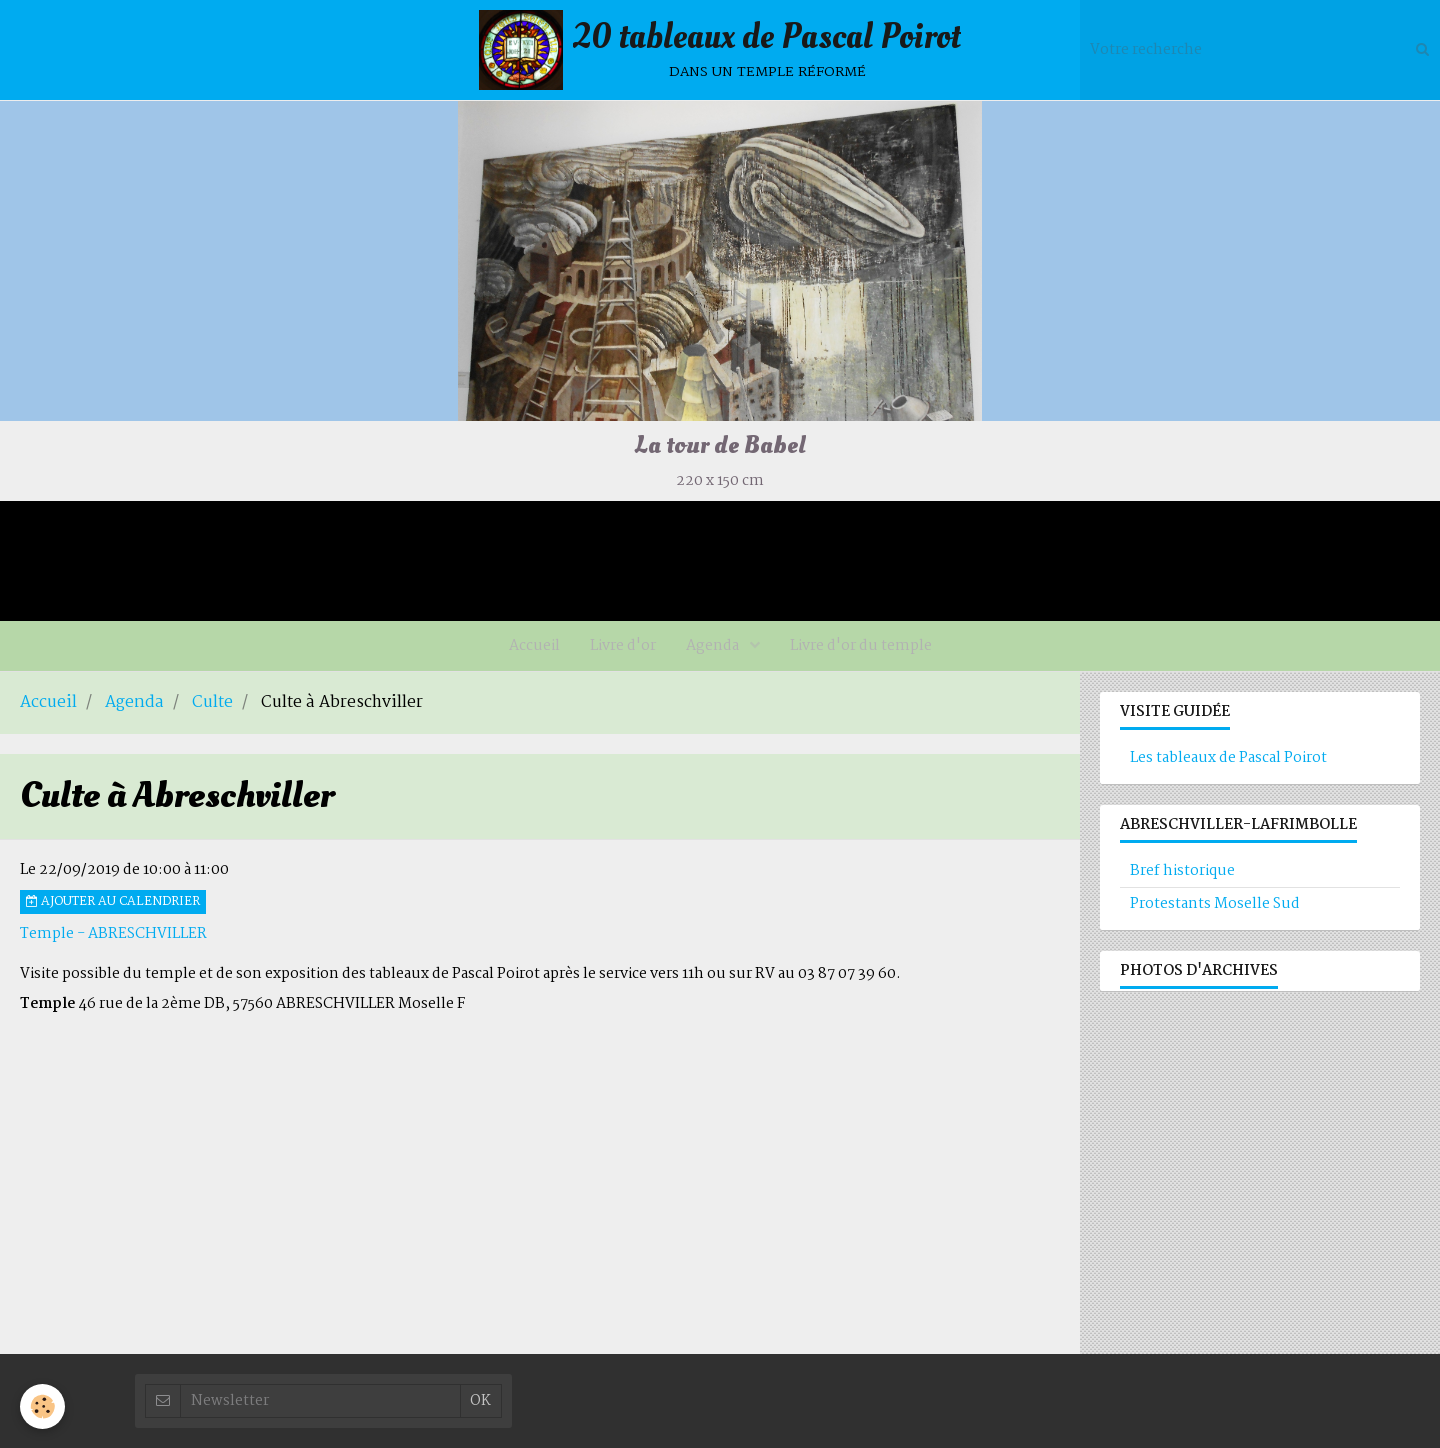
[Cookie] (42, 1406)
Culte (212, 703)
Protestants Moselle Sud (1215, 904)
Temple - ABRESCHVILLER (113, 934)
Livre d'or (623, 646)
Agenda (714, 646)
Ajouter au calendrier (113, 902)
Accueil (534, 646)
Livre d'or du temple (861, 646)
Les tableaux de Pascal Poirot (1228, 758)
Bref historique (1182, 871)
